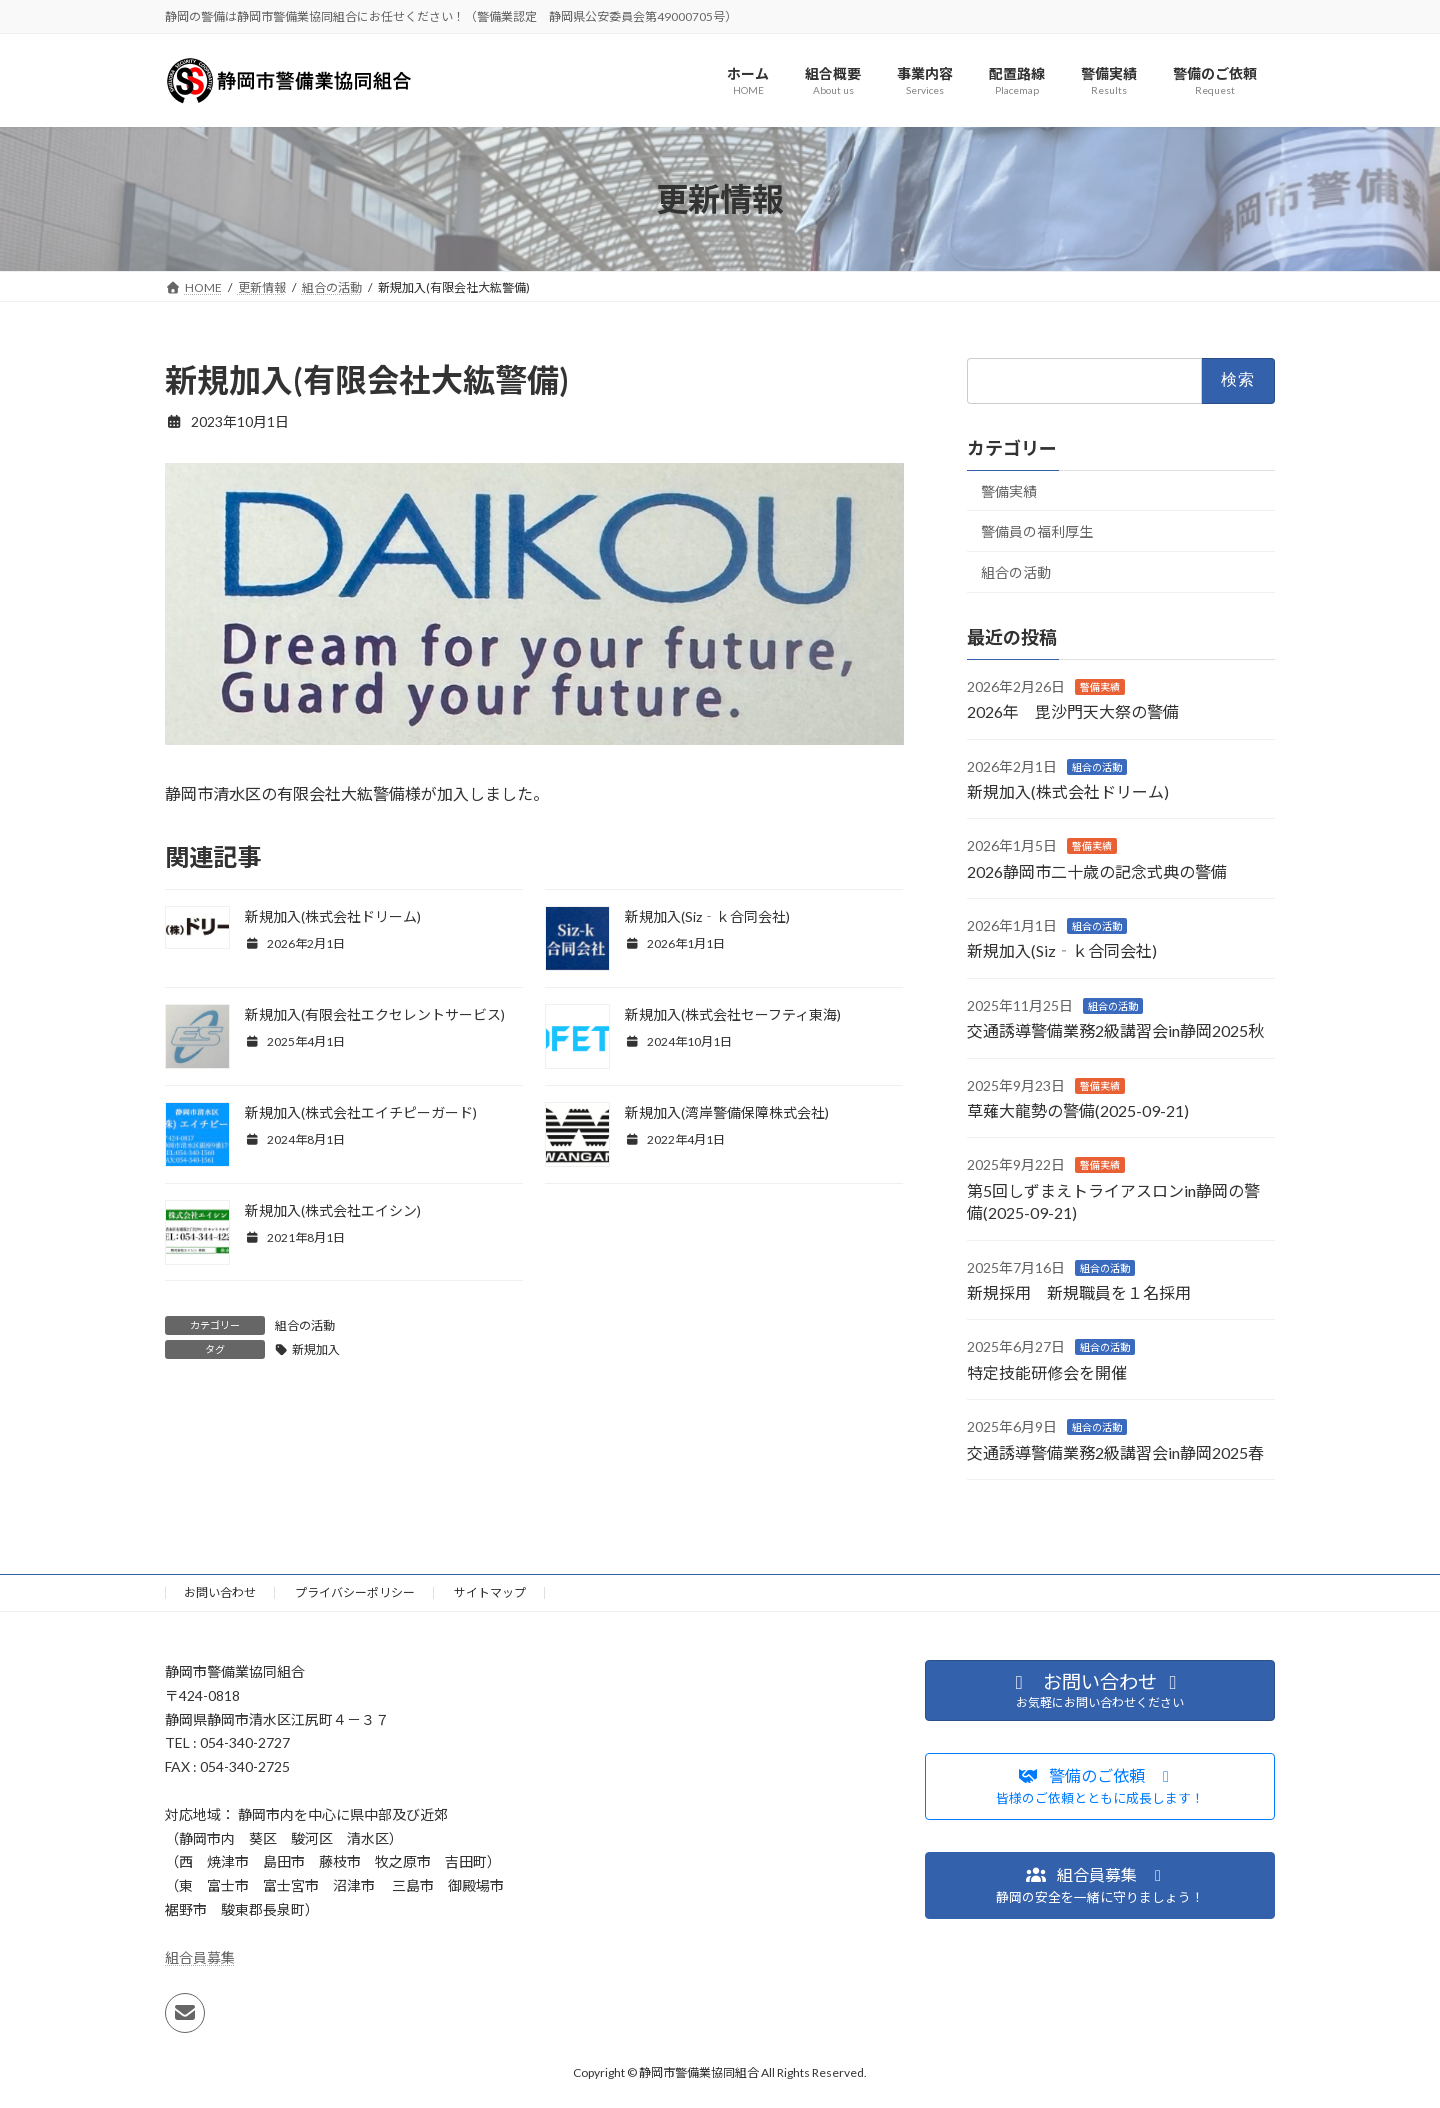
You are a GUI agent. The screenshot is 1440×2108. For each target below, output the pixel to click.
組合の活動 (305, 1325)
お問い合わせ (220, 1592)
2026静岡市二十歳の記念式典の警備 (1097, 871)
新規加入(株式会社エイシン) (333, 1210)
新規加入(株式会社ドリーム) (333, 916)
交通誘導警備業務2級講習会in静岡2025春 (1115, 1452)
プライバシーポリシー (355, 1592)
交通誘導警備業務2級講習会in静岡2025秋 (1115, 1031)
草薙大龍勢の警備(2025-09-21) (1078, 1110)
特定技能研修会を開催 (1047, 1372)
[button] (1100, 1787)
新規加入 (316, 1349)
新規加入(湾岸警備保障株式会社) (727, 1112)
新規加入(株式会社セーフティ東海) (733, 1014)
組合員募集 (200, 1957)
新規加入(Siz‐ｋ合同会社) (707, 916)
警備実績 (1009, 491)
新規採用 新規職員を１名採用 (1079, 1292)
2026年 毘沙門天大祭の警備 (1073, 712)
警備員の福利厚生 (1037, 532)
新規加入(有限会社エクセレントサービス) (375, 1014)
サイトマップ (490, 1592)
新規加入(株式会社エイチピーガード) (361, 1112)
